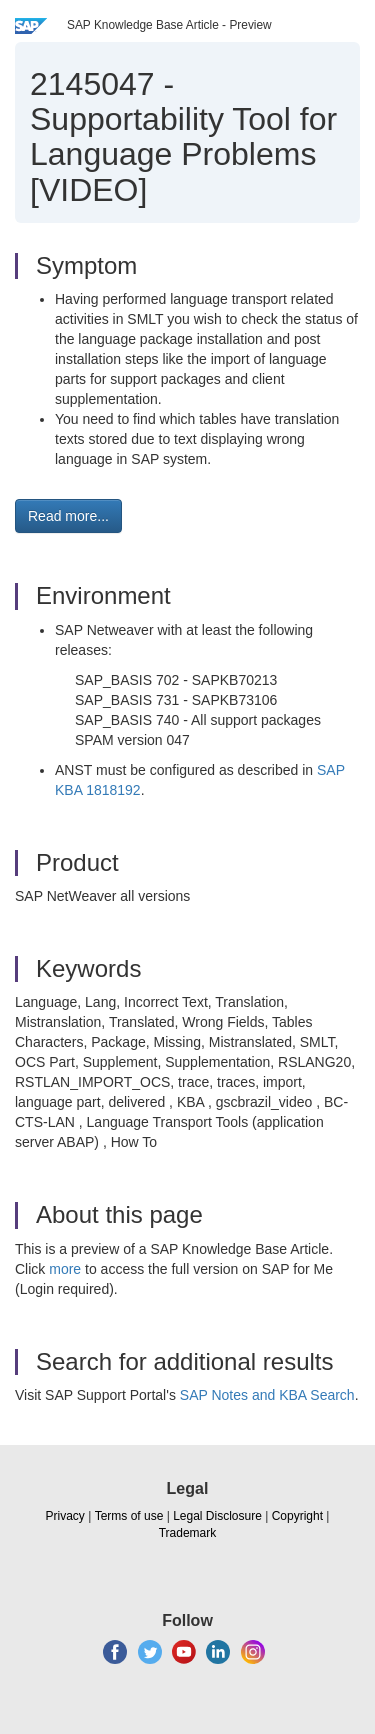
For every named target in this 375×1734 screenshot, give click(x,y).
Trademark (188, 1533)
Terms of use (129, 1516)
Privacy (65, 1516)
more (65, 1269)
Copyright (297, 1516)
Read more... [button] (68, 516)
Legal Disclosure (217, 1516)
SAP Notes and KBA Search (267, 1395)
